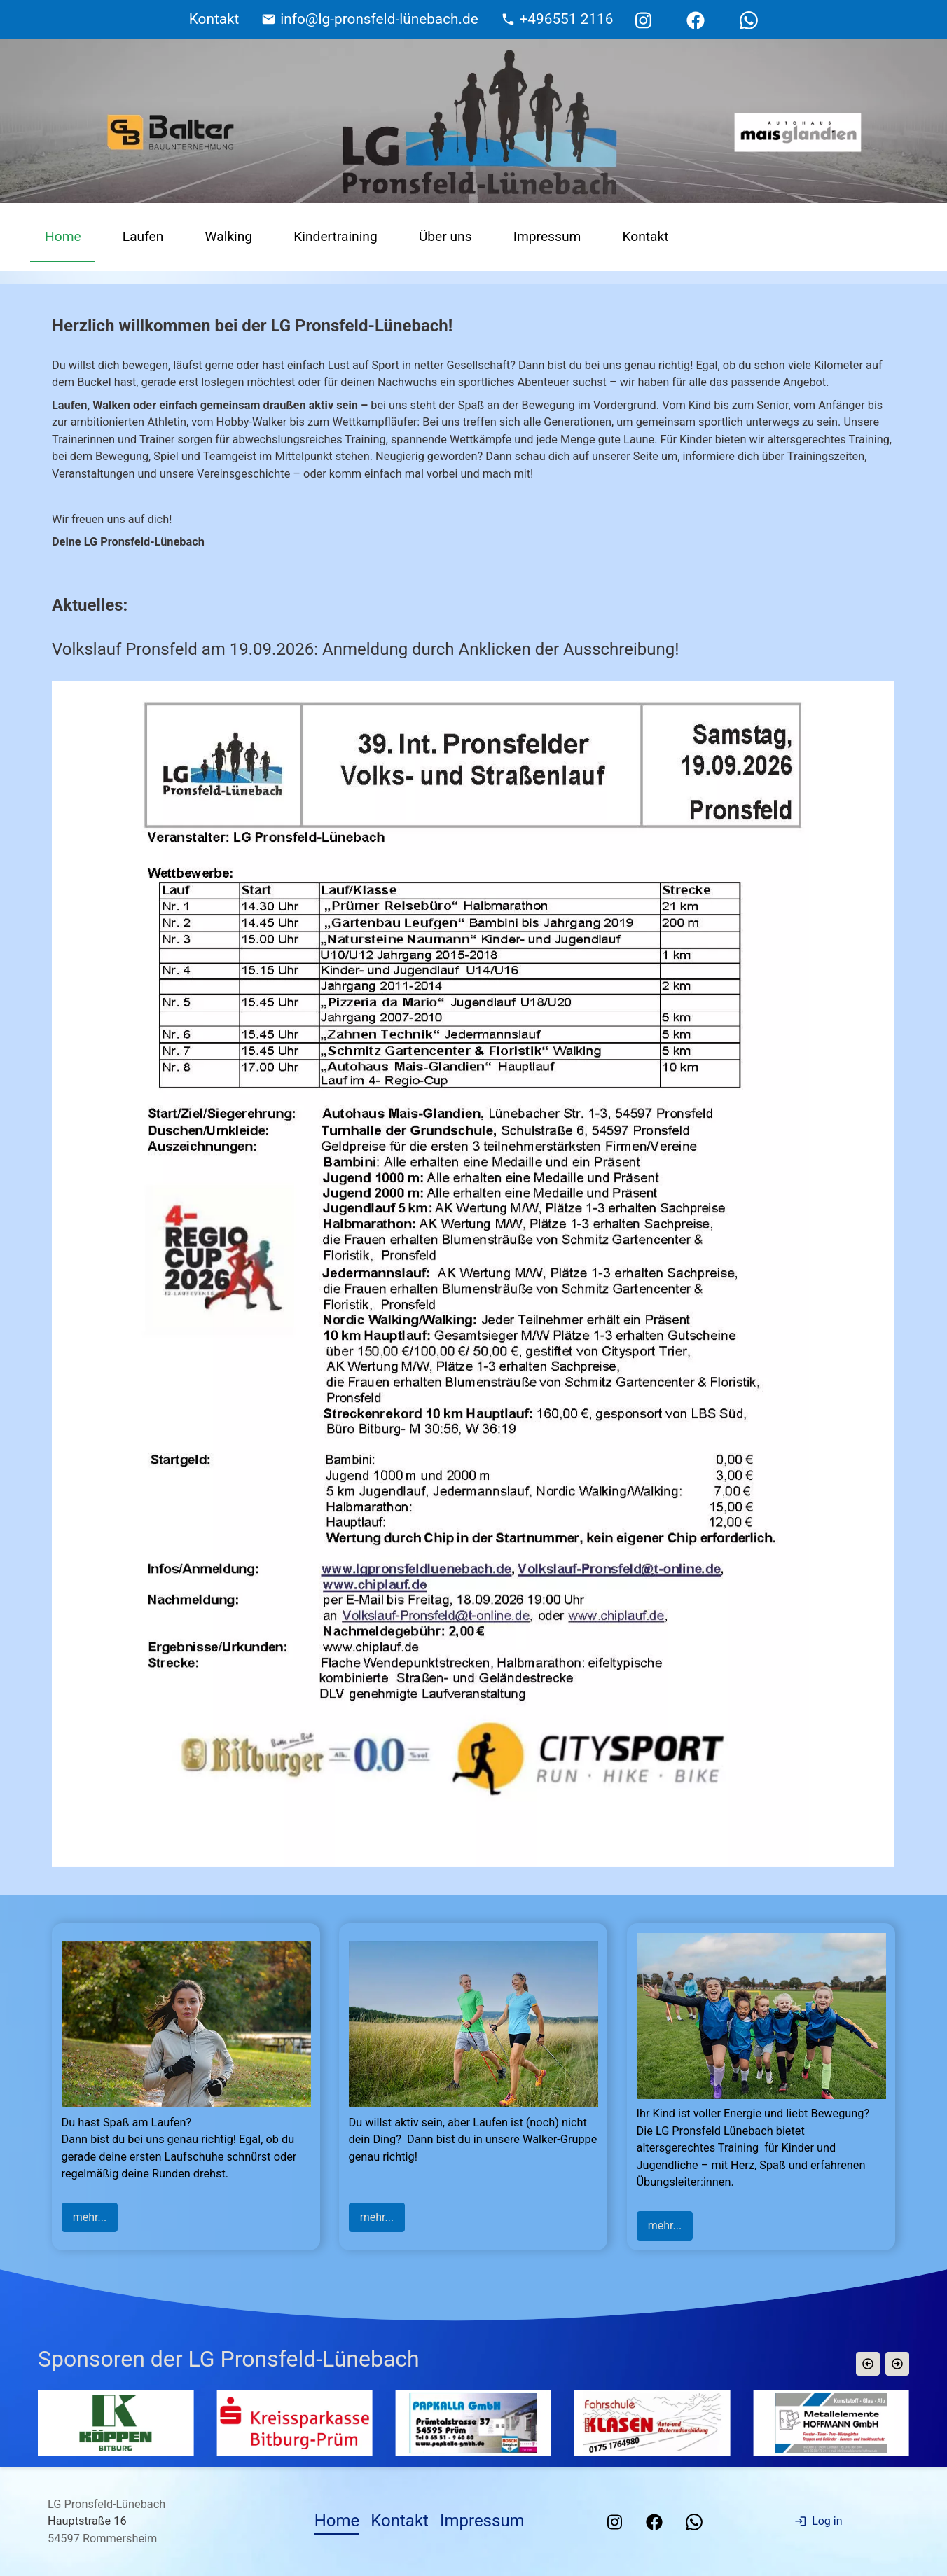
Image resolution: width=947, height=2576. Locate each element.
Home (63, 236)
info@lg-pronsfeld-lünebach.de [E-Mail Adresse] (379, 19)
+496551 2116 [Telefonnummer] (567, 19)
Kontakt (645, 236)
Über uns (445, 236)
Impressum (547, 236)
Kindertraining (335, 236)
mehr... (89, 2217)
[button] (868, 2364)
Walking (229, 236)
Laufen (143, 236)
